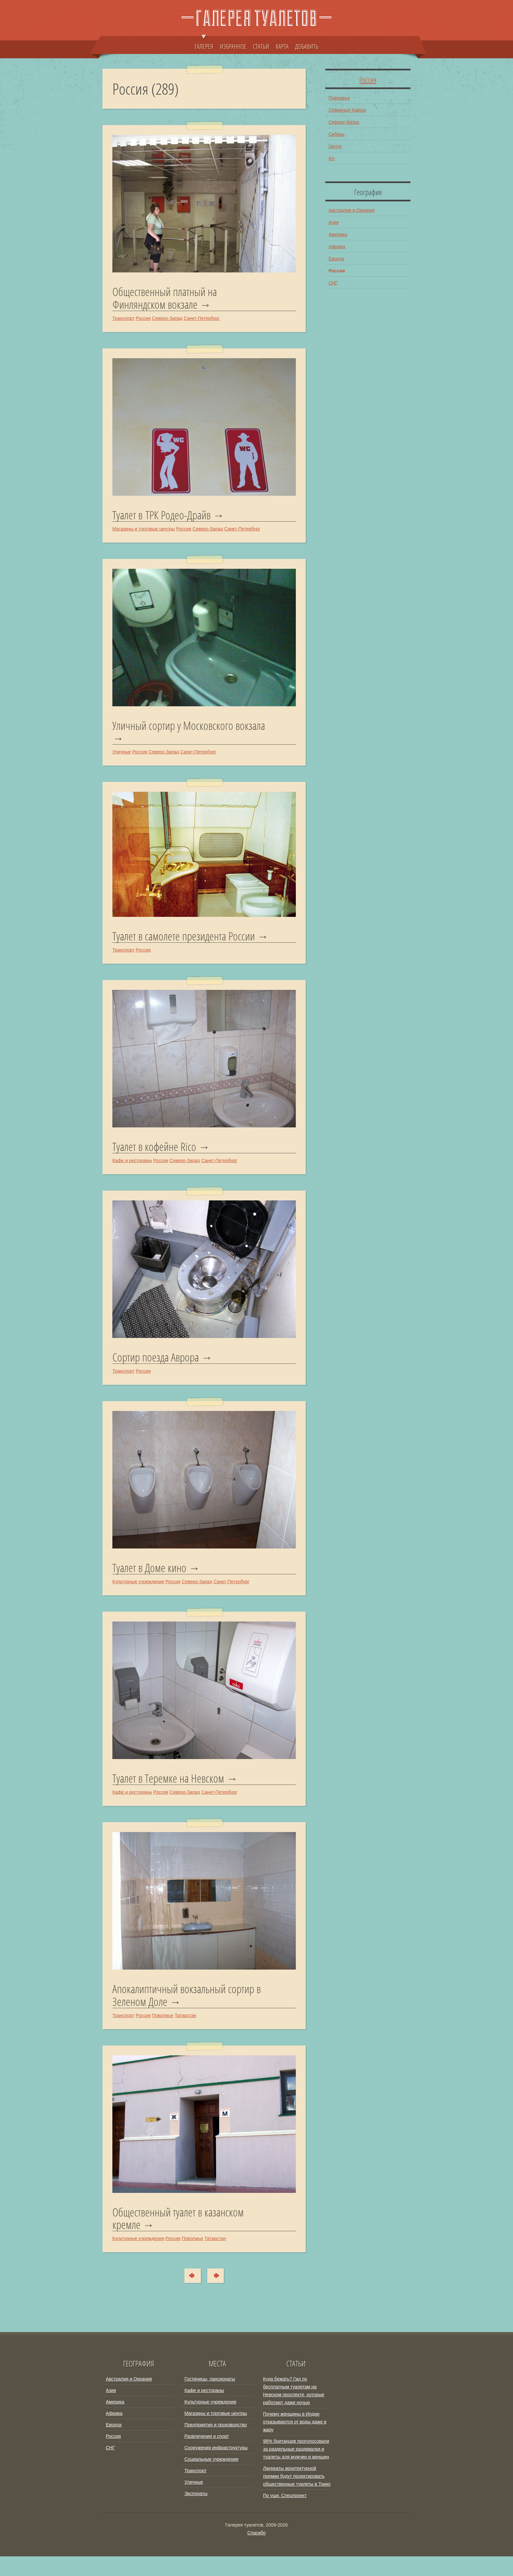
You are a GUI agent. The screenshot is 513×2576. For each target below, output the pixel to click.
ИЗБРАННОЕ (233, 46)
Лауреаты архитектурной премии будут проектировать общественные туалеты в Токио (297, 2495)
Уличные (121, 754)
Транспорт (123, 319)
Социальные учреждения (211, 2478)
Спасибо (256, 2552)
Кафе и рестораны (132, 1176)
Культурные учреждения (138, 1599)
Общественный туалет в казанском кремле (180, 2238)
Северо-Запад (167, 319)
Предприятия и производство (215, 2444)
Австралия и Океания (352, 210)
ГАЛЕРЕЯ (204, 43)
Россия (143, 319)
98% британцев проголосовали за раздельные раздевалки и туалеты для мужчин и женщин (296, 2468)
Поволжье (162, 2034)
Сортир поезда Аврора (157, 1374)
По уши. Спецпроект (285, 2515)
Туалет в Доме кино (150, 1585)
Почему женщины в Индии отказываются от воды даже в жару (295, 2441)
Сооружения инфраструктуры (216, 2467)
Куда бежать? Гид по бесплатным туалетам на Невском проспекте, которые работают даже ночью (293, 2410)
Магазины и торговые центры (143, 530)
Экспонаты (195, 2513)
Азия (334, 222)
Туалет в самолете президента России (186, 939)
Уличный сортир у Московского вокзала (191, 728)
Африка (337, 246)
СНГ (333, 283)
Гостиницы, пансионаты (209, 2398)
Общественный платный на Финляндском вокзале (167, 298)
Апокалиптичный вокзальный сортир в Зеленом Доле (189, 2014)
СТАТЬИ (261, 46)
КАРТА (282, 46)
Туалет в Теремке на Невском (170, 1796)
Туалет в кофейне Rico (155, 1163)
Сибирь (337, 134)
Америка (338, 234)
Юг (332, 158)
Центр (335, 146)
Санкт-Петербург (202, 319)
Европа (336, 258)
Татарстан (185, 2034)
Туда (219, 2295)
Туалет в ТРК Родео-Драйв (163, 516)
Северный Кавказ (347, 109)
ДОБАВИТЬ (306, 46)
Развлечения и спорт (206, 2455)
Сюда (190, 2295)
